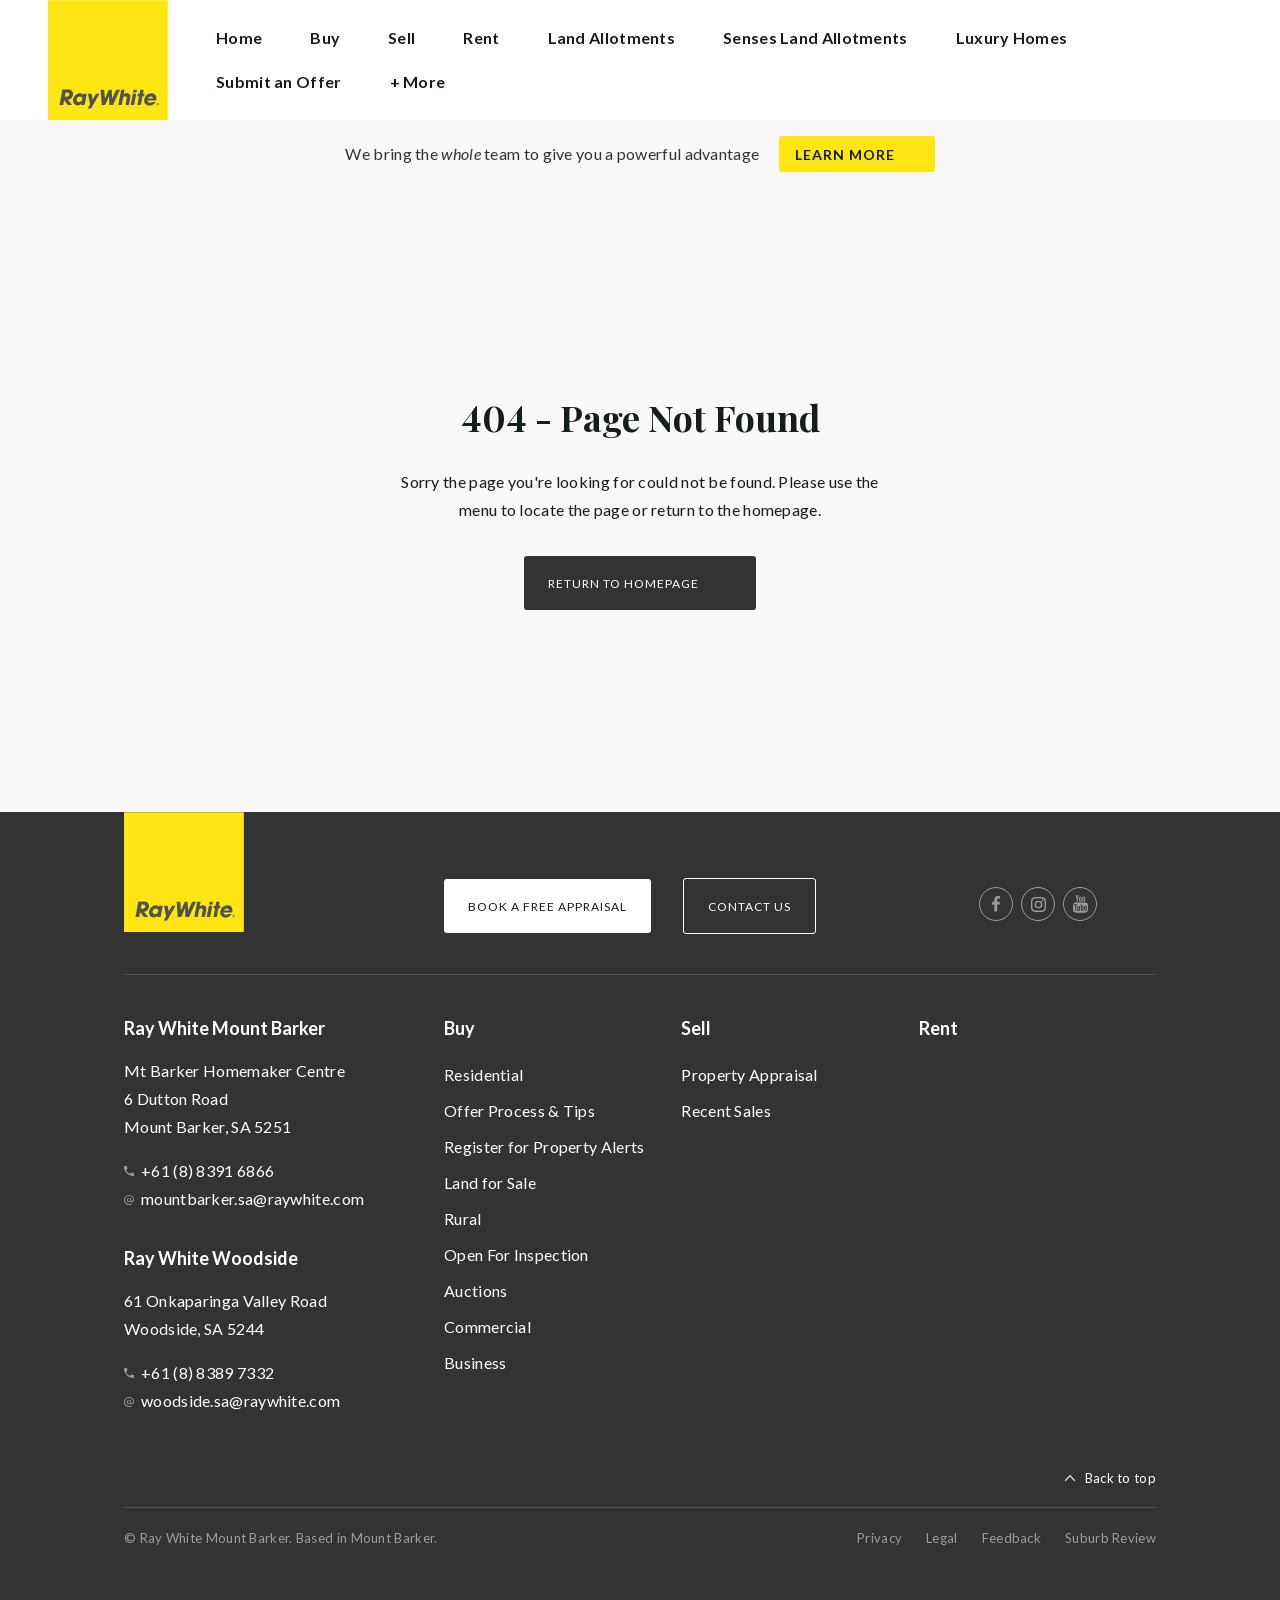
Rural (463, 1218)
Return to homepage (623, 583)
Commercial (487, 1326)
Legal (942, 1538)
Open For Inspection (516, 1254)
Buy (459, 1028)
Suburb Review (1110, 1538)
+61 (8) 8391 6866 (207, 1170)
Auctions (475, 1290)
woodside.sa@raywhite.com (240, 1400)
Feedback (1011, 1538)
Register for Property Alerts (544, 1146)
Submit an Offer (279, 81)
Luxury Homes (1012, 37)
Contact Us (749, 906)
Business (475, 1362)
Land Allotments (612, 37)
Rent (481, 37)
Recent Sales (726, 1110)
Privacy (879, 1538)
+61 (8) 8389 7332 (207, 1372)
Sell (696, 1028)
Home (239, 37)
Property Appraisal (749, 1074)
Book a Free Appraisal (547, 906)
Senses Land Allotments (815, 37)
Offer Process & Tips (519, 1110)
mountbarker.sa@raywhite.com (252, 1198)
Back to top (1120, 1478)
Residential (483, 1074)
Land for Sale (490, 1182)
